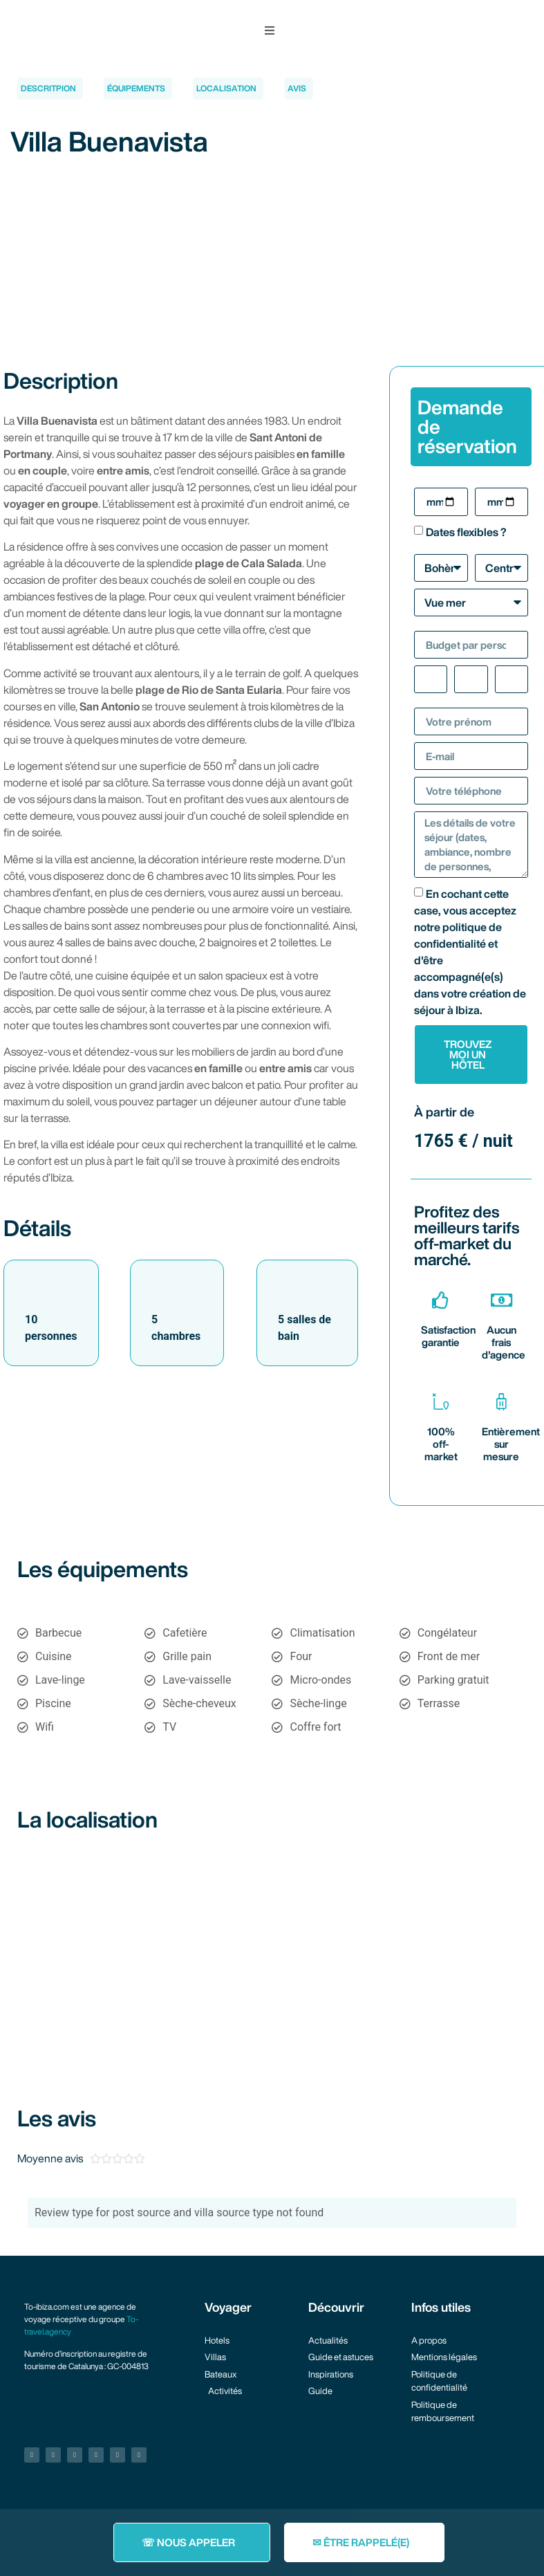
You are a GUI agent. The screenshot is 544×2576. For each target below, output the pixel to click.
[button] (269, 30)
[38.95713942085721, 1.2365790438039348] (272, 1951)
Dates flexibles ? (466, 531)
